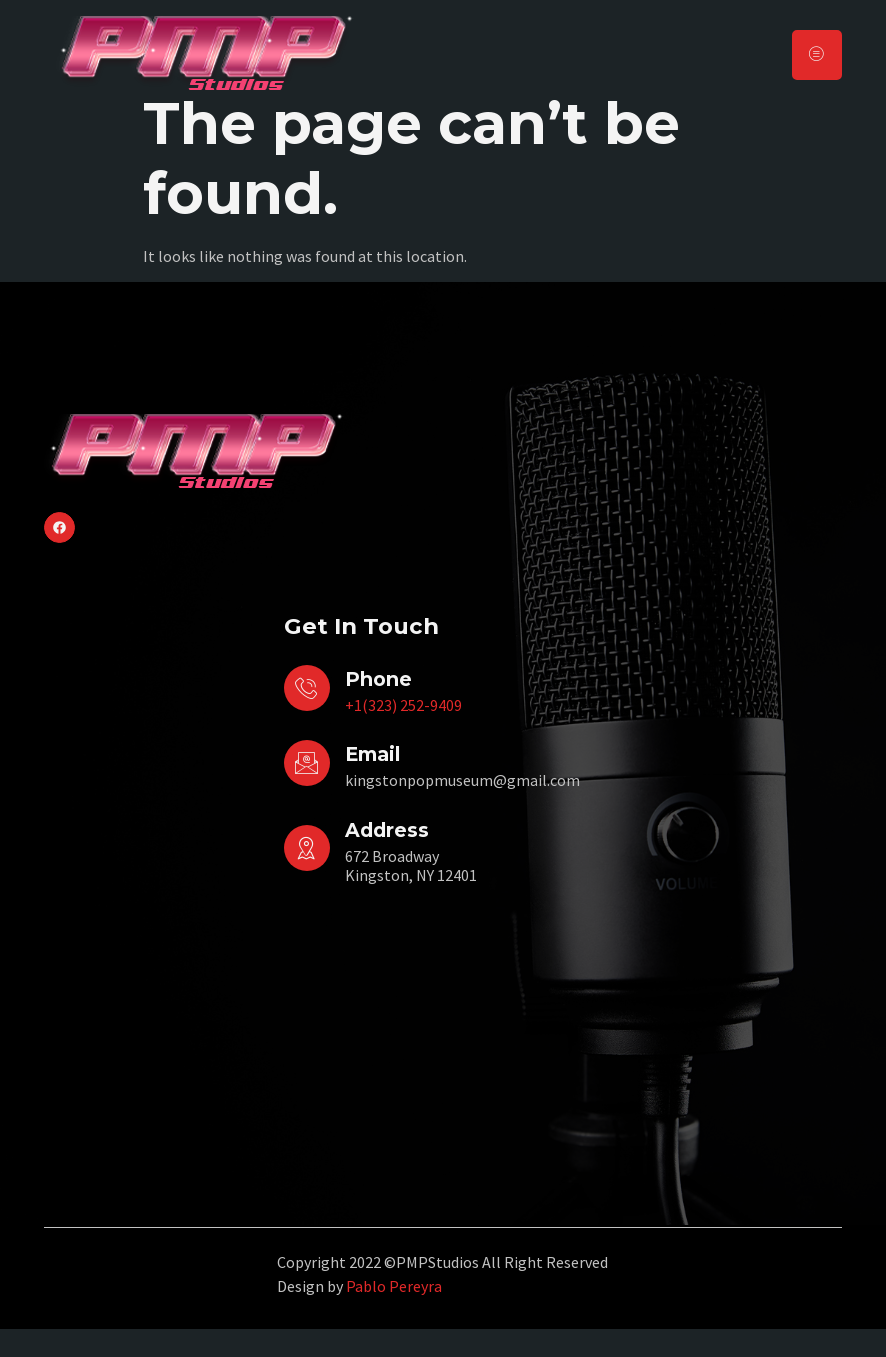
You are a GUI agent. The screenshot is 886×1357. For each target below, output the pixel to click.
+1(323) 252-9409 (403, 734)
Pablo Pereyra (394, 1315)
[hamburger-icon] (817, 54)
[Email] (307, 792)
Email (372, 783)
